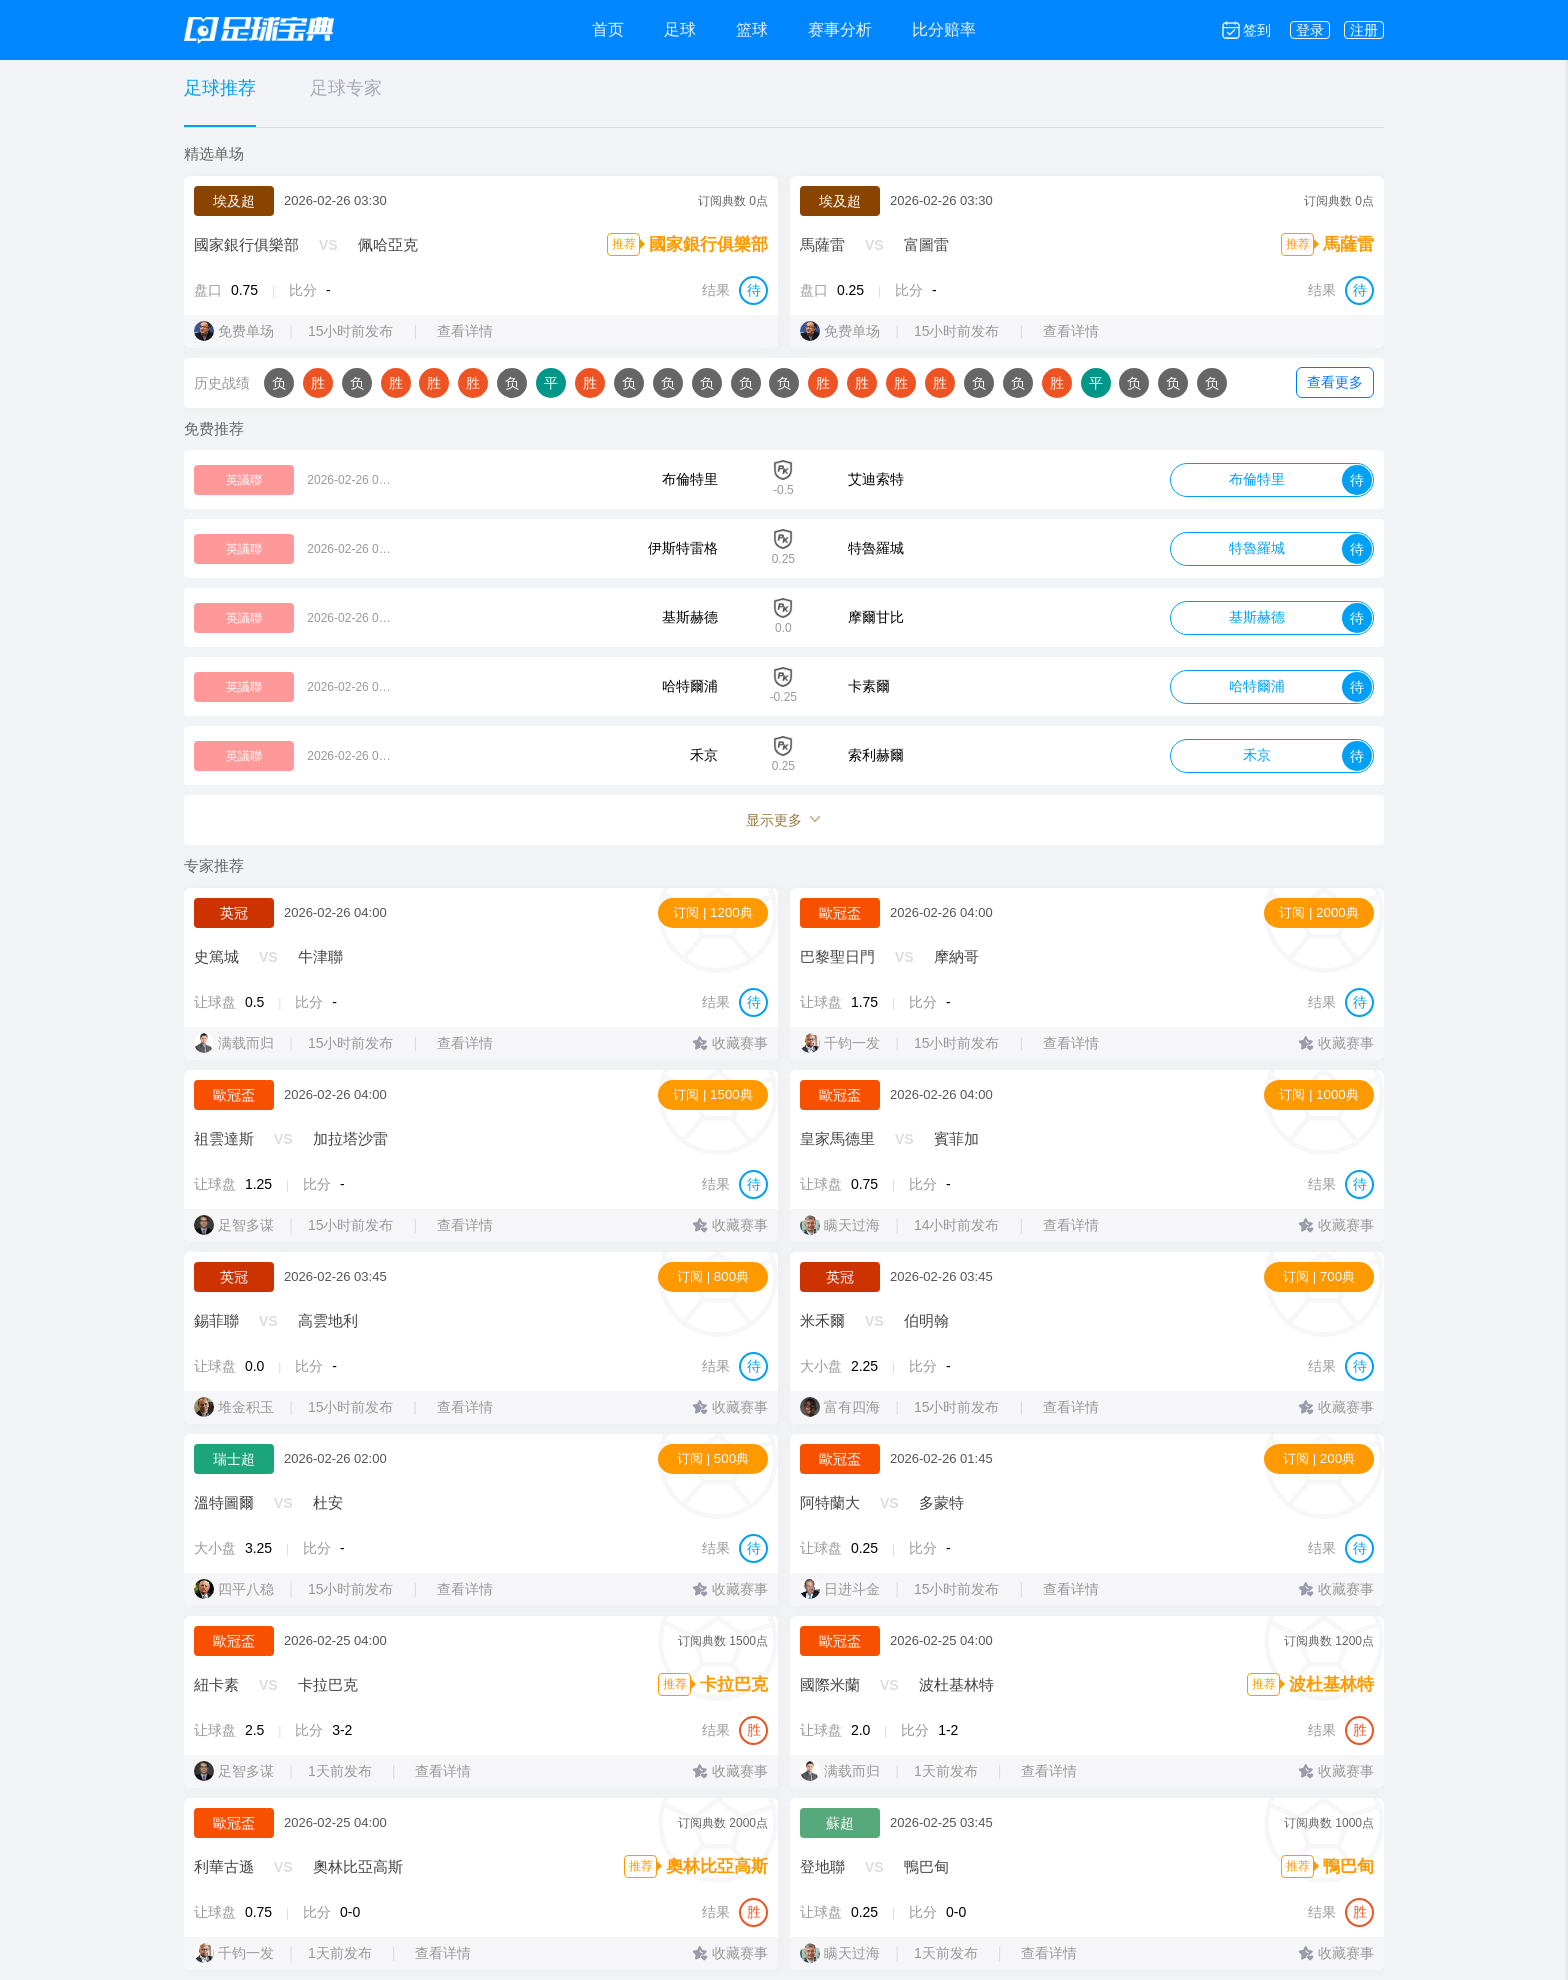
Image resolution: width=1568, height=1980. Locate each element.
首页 (608, 29)
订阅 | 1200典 (713, 912)
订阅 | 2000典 (1319, 912)
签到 (1257, 30)
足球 (680, 29)
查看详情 (475, 331)
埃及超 (234, 201)
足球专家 (346, 88)
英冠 (234, 913)
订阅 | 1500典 (713, 1094)
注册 (1364, 30)
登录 (1310, 30)
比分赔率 (944, 29)
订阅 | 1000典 (1319, 1094)
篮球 (752, 29)
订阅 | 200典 (1319, 1458)
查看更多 (1335, 382)
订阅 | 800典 (713, 1276)
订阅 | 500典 (713, 1458)
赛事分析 (840, 29)
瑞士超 (234, 1459)
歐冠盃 (840, 913)
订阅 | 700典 (1319, 1276)
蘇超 (840, 1823)
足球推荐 (220, 88)
